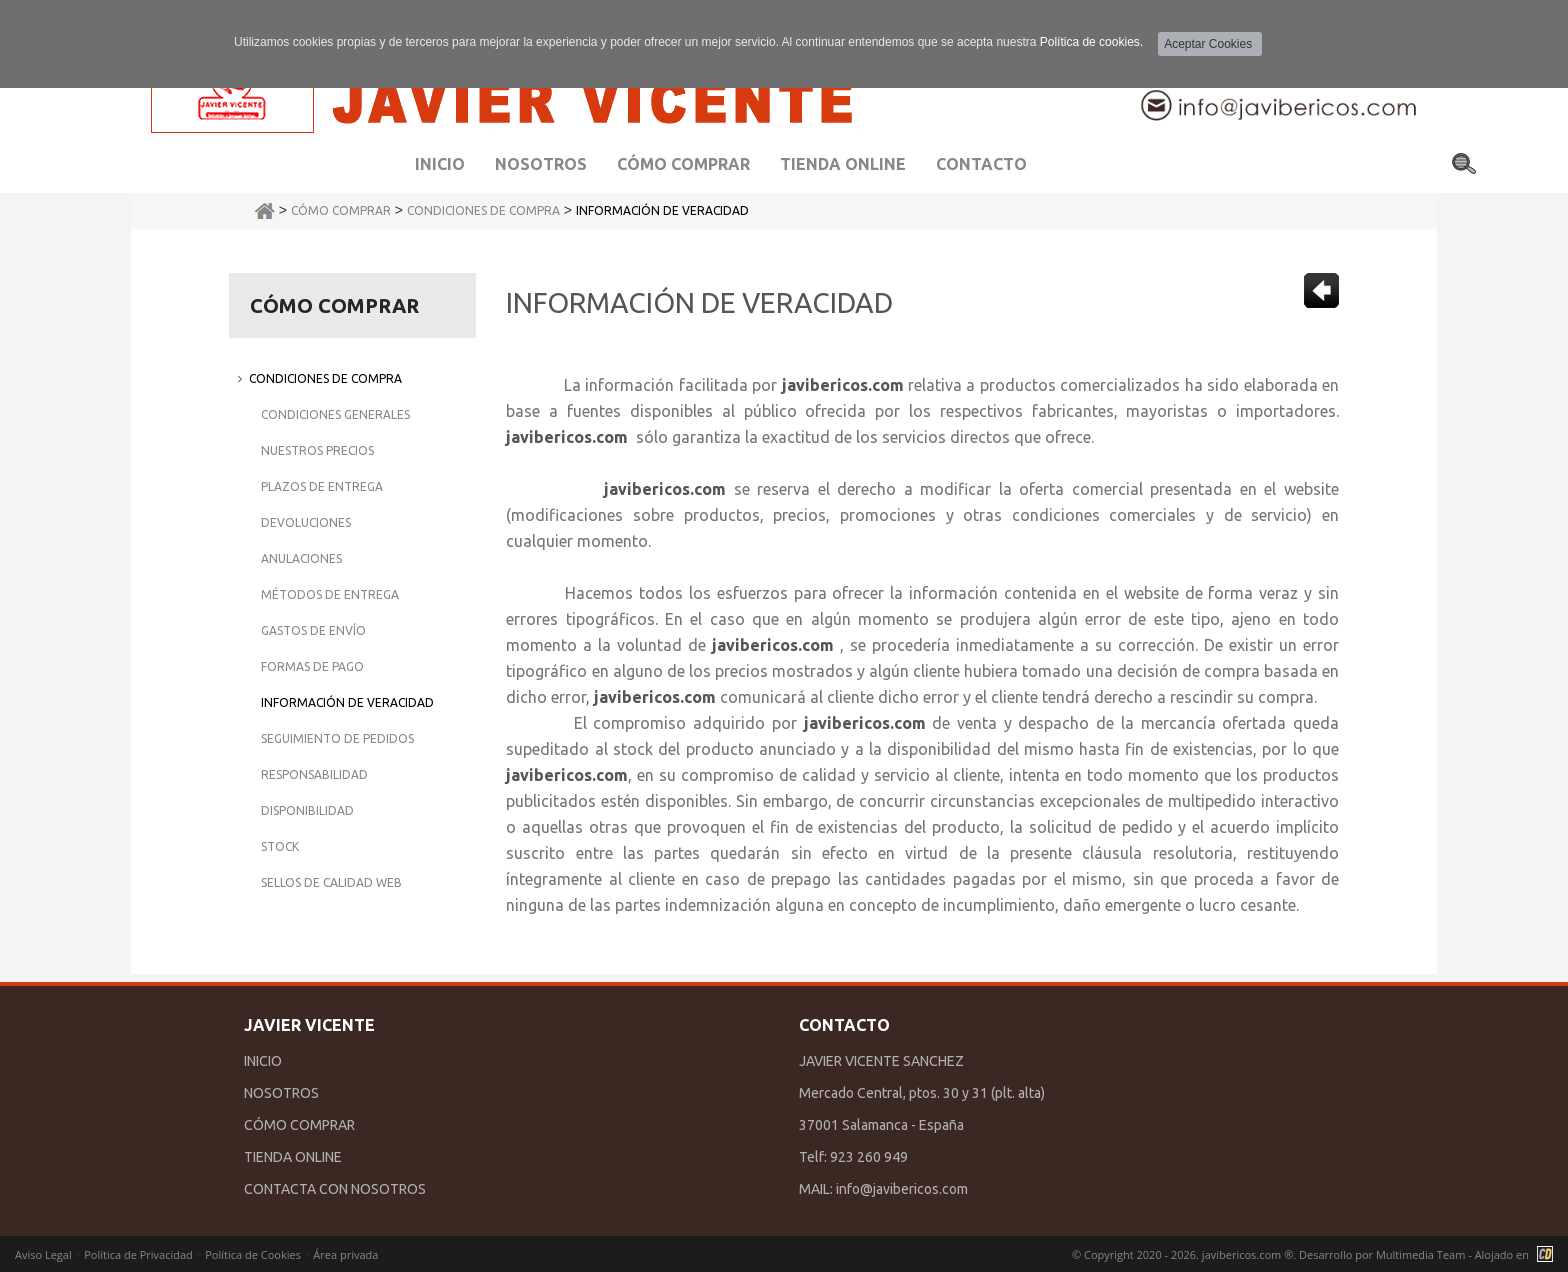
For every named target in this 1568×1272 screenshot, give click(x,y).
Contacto (981, 164)
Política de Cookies (253, 1254)
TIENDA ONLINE (293, 1157)
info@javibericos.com (902, 1189)
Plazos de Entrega (322, 486)
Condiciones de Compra (483, 210)
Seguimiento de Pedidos (337, 738)
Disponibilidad (307, 810)
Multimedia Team (1420, 1254)
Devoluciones (306, 522)
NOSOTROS (281, 1093)
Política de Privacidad (138, 1254)
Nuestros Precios (317, 450)
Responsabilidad (314, 774)
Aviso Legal (43, 1254)
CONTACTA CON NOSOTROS (335, 1189)
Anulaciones (301, 558)
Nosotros (541, 164)
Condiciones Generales (335, 414)
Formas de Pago (312, 666)
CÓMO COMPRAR (299, 1125)
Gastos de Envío (313, 630)
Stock (280, 846)
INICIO (263, 1061)
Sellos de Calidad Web (331, 882)
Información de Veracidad (662, 210)
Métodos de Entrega (330, 594)
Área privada (345, 1254)
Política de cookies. (1091, 42)
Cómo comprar (683, 164)
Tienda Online (843, 164)
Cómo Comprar (341, 210)
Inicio (440, 164)
